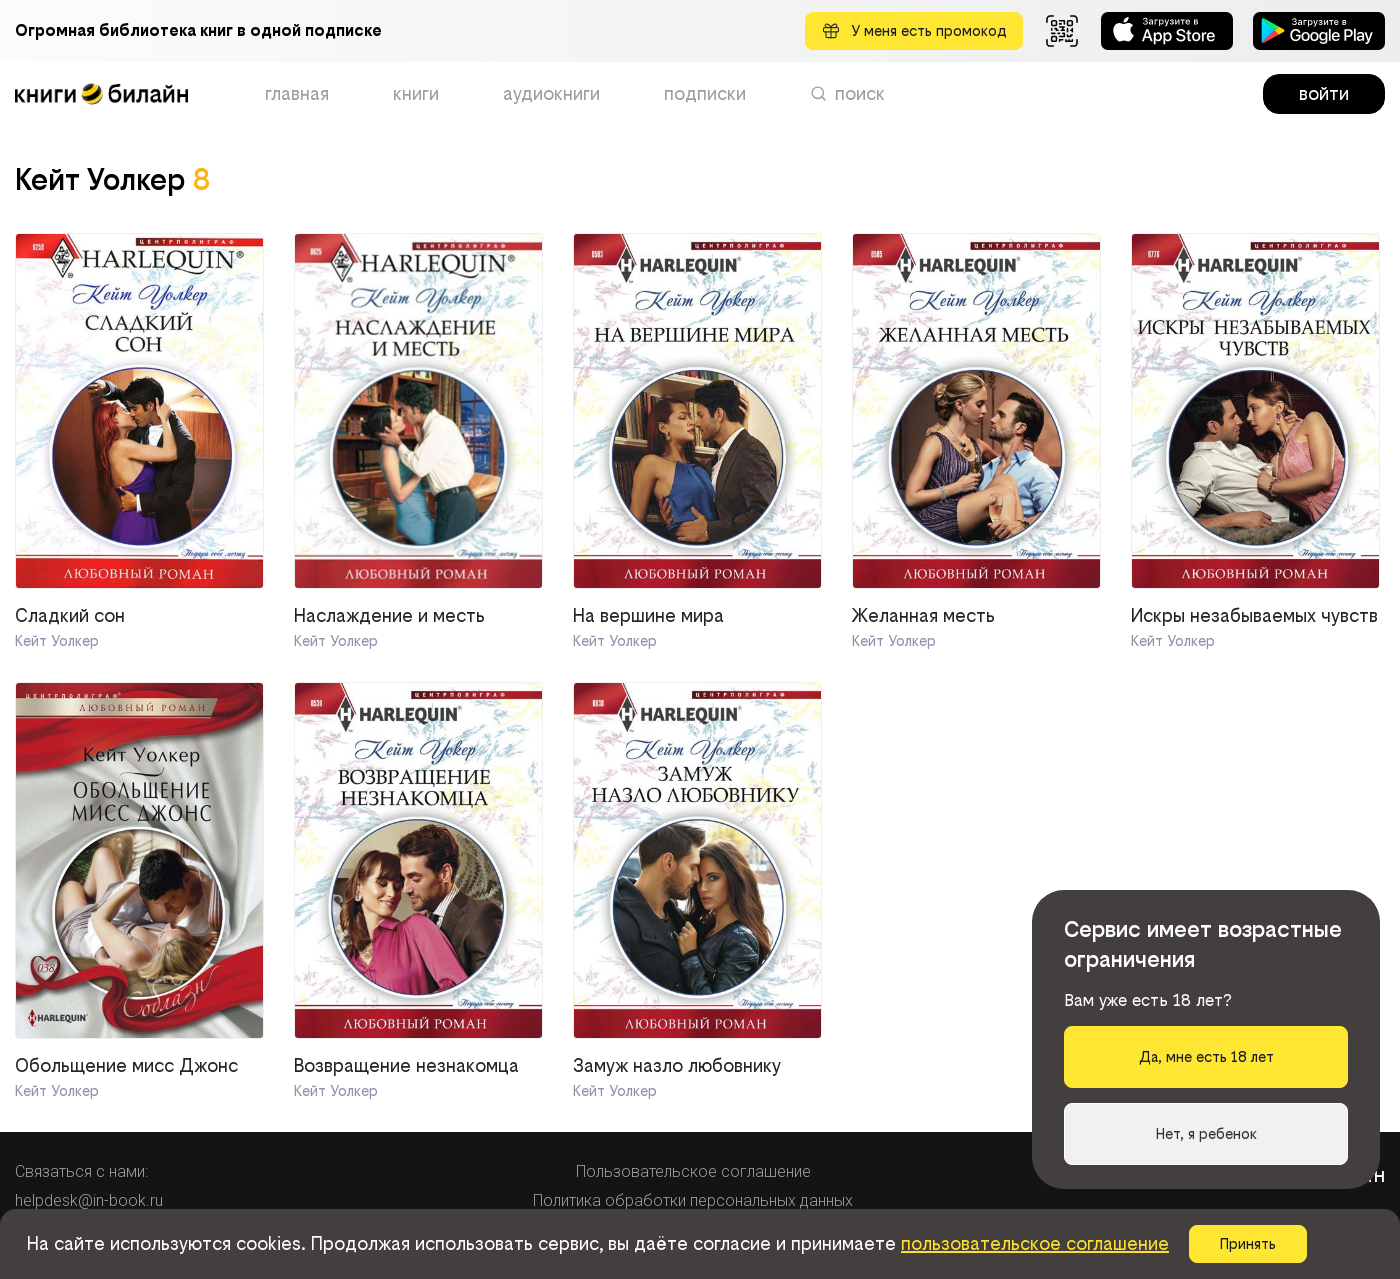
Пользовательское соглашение (693, 1171)
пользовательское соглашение (1035, 1243)
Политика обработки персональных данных (693, 1200)
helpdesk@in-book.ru (89, 1200)
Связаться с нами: (81, 1171)
